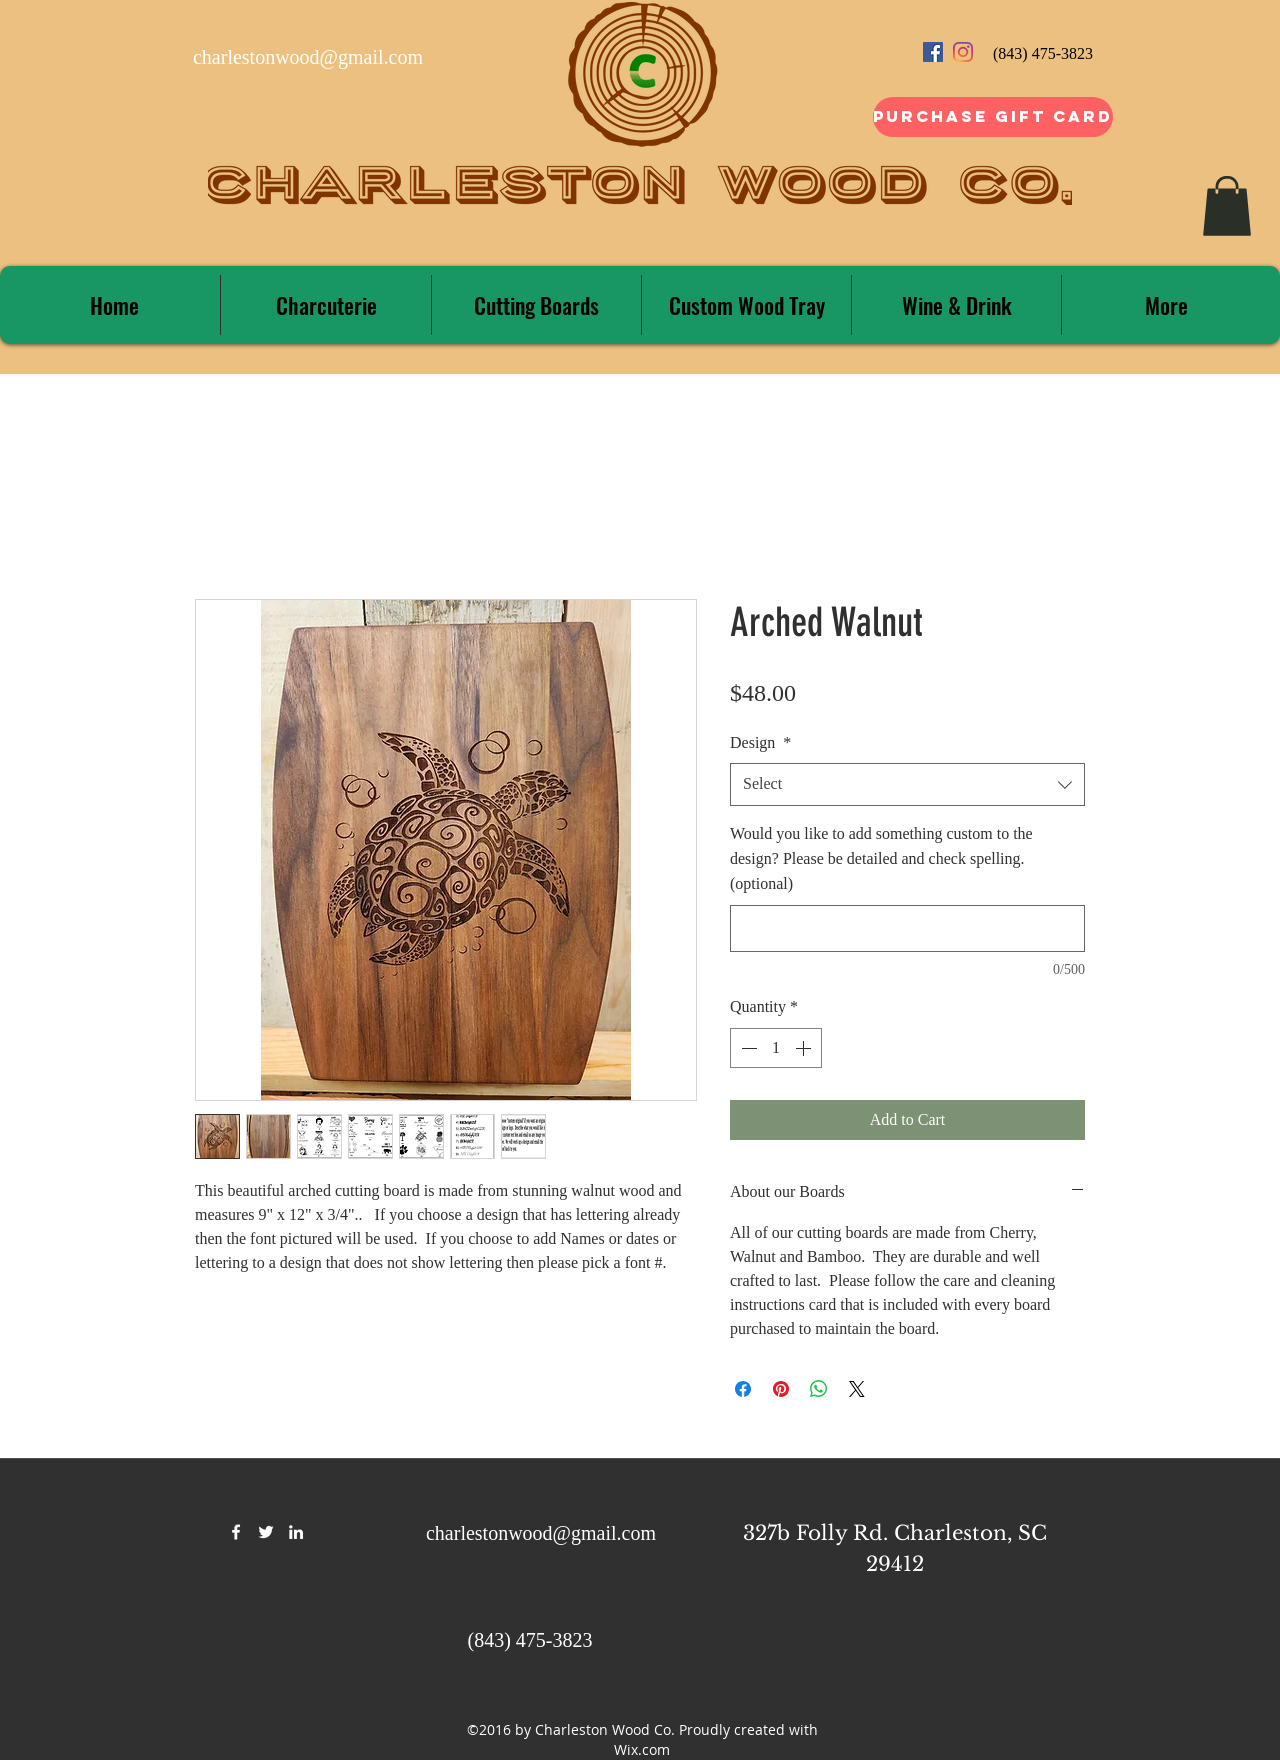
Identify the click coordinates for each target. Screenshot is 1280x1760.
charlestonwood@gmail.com (308, 57)
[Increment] (805, 1048)
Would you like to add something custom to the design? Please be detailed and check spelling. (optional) (881, 858)
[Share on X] (857, 1389)
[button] (1227, 206)
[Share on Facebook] (743, 1389)
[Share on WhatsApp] (819, 1389)
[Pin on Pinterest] (781, 1389)
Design (760, 742)
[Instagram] (963, 52)
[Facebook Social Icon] (933, 52)
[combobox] (907, 784)
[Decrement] (747, 1048)
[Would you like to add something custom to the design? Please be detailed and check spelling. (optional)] (907, 928)
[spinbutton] (776, 1048)
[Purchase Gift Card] (993, 117)
